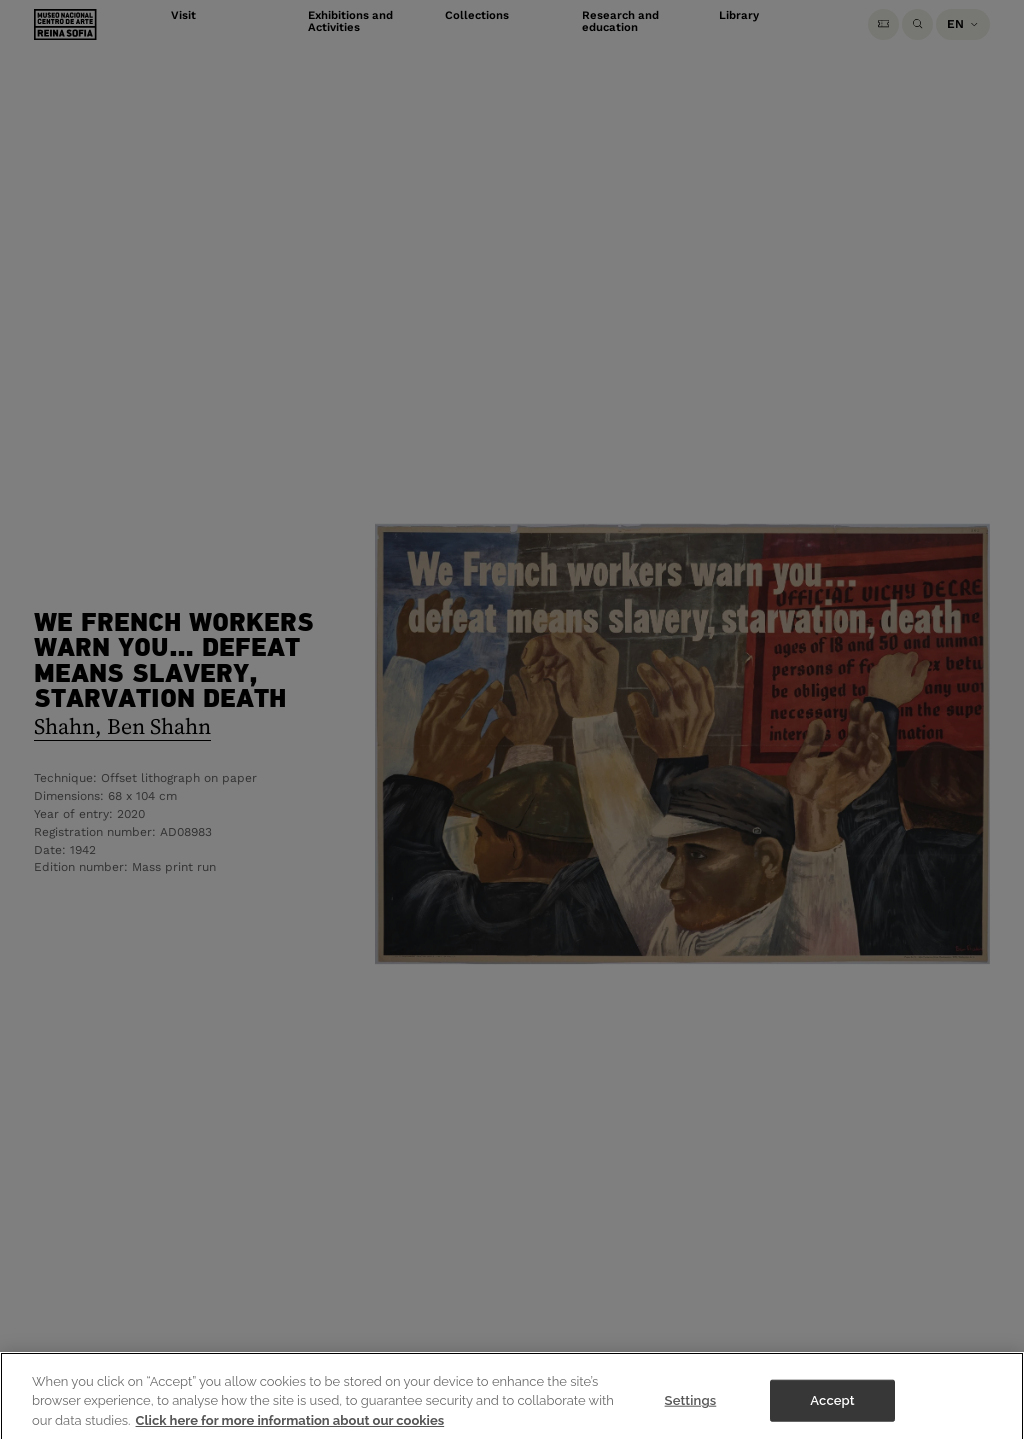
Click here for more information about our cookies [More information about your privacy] (290, 1427)
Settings (691, 1407)
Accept (832, 1407)
